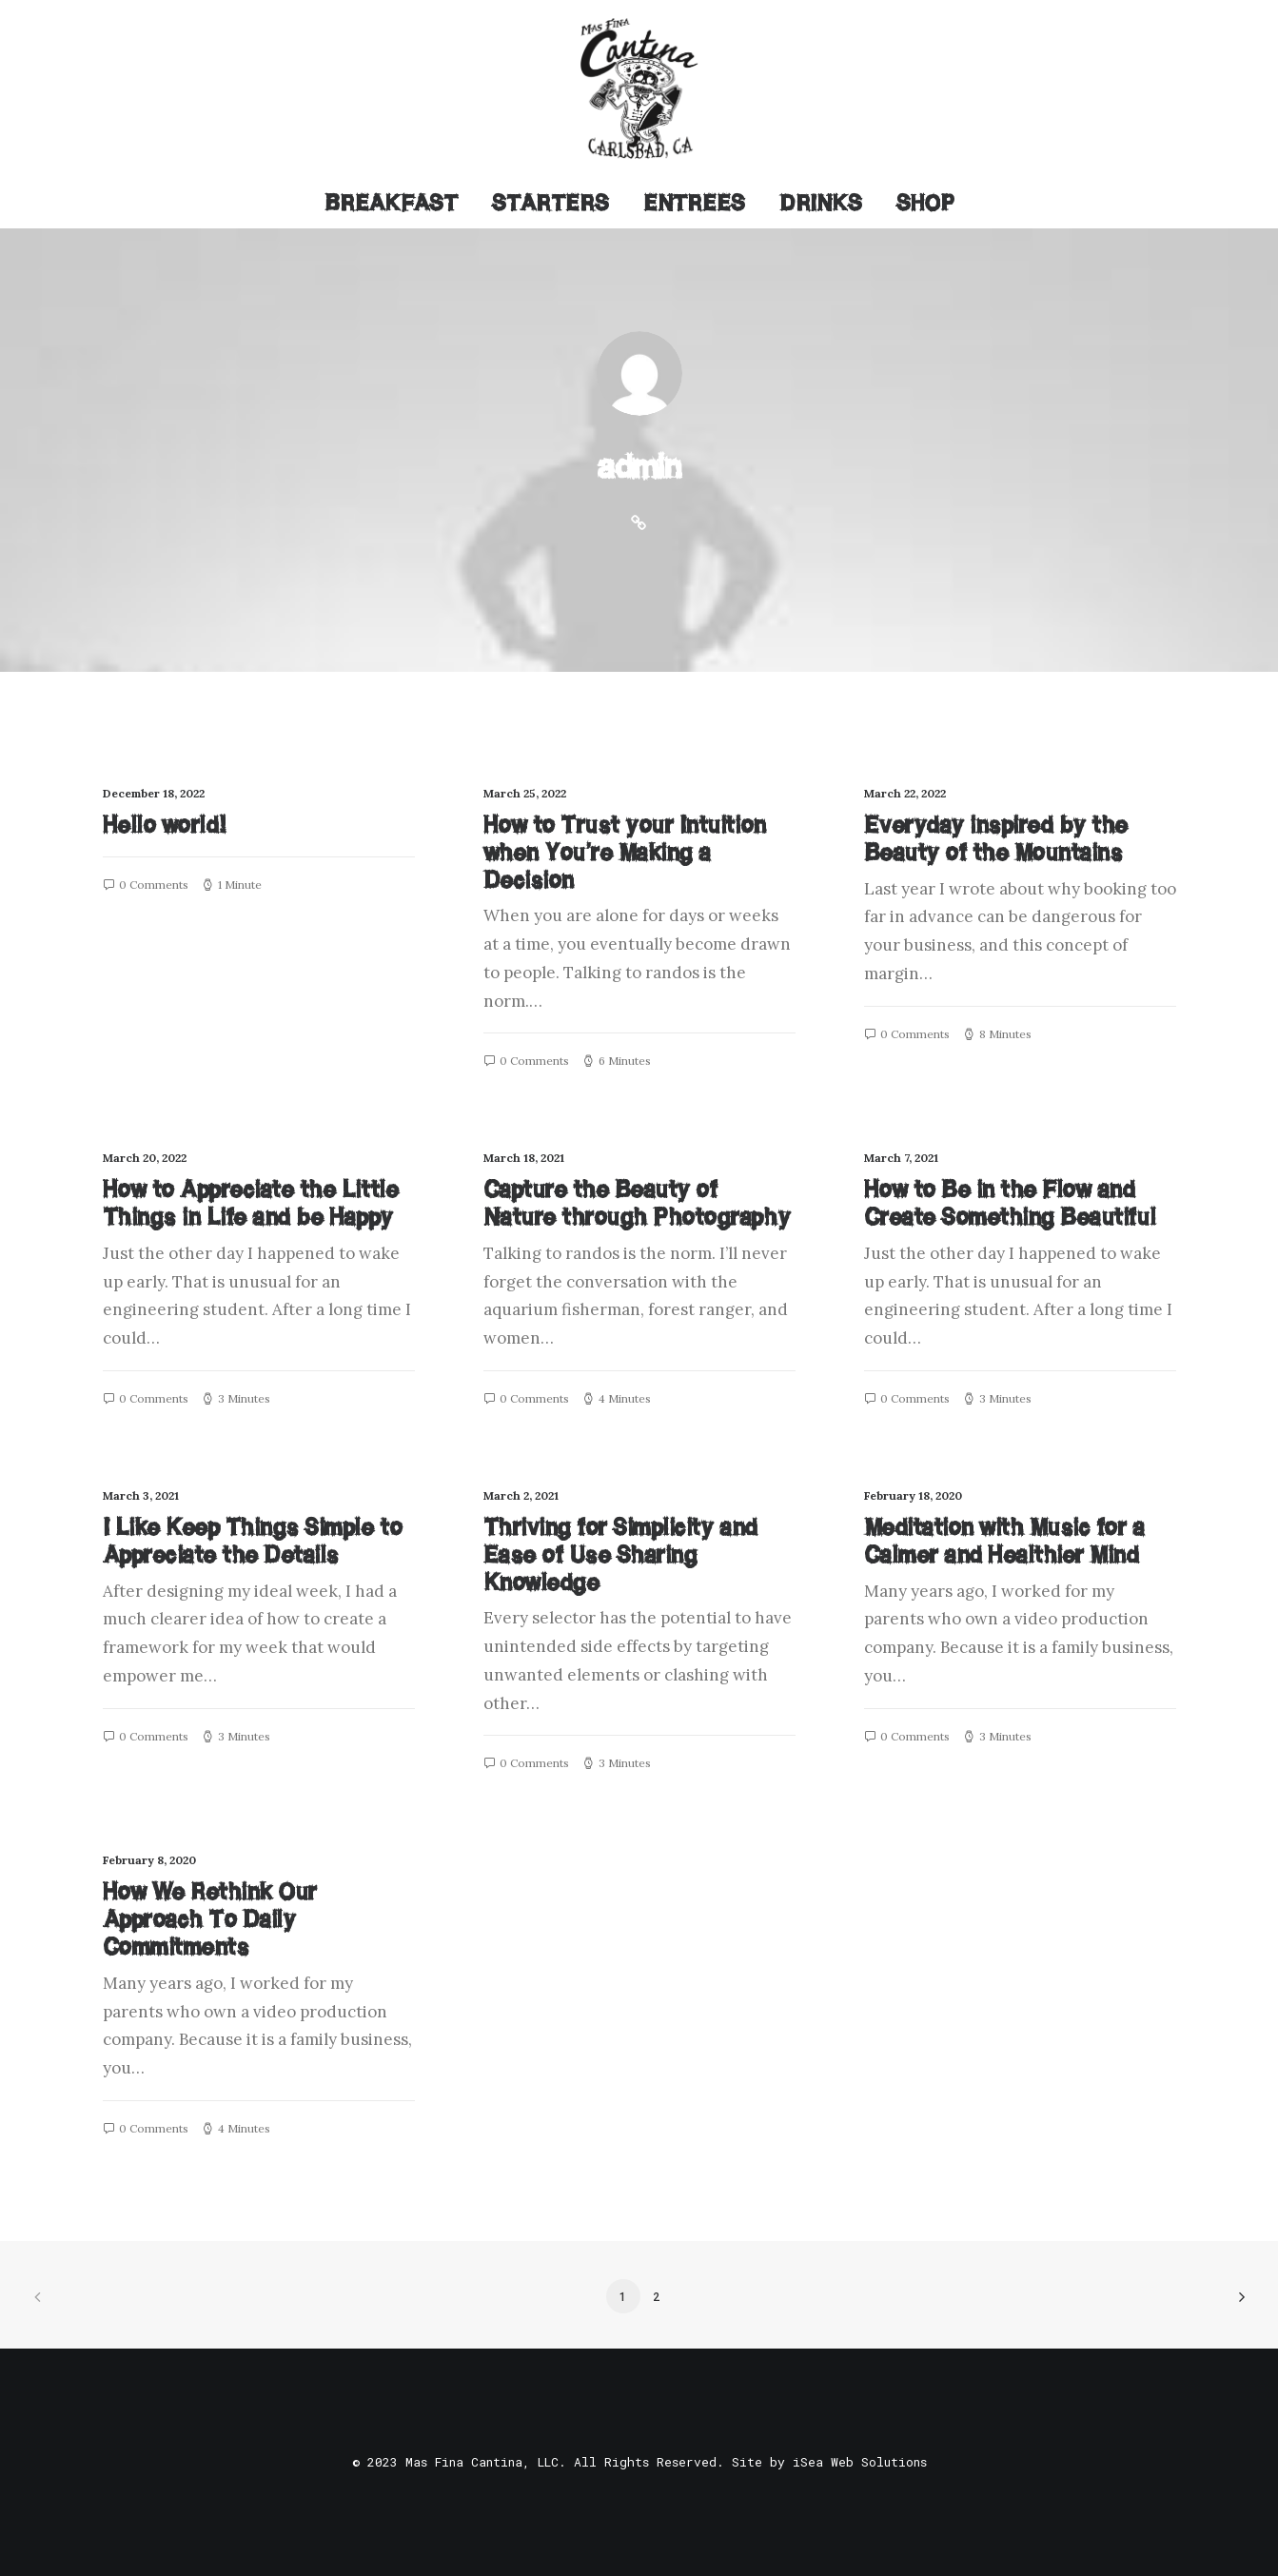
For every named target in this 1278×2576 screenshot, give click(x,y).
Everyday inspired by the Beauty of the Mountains (996, 838)
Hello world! (164, 824)
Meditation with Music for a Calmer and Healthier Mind (1004, 1540)
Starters (550, 202)
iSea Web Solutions (860, 2461)
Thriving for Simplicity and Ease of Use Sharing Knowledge (620, 1554)
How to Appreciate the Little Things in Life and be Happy (251, 1202)
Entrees (694, 202)
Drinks (820, 202)
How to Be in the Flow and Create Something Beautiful (1010, 1202)
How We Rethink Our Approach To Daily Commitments (210, 1919)
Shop (925, 202)
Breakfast (391, 202)
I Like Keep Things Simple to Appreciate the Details (253, 1540)
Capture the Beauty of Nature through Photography (637, 1202)
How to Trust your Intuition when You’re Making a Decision (624, 852)
